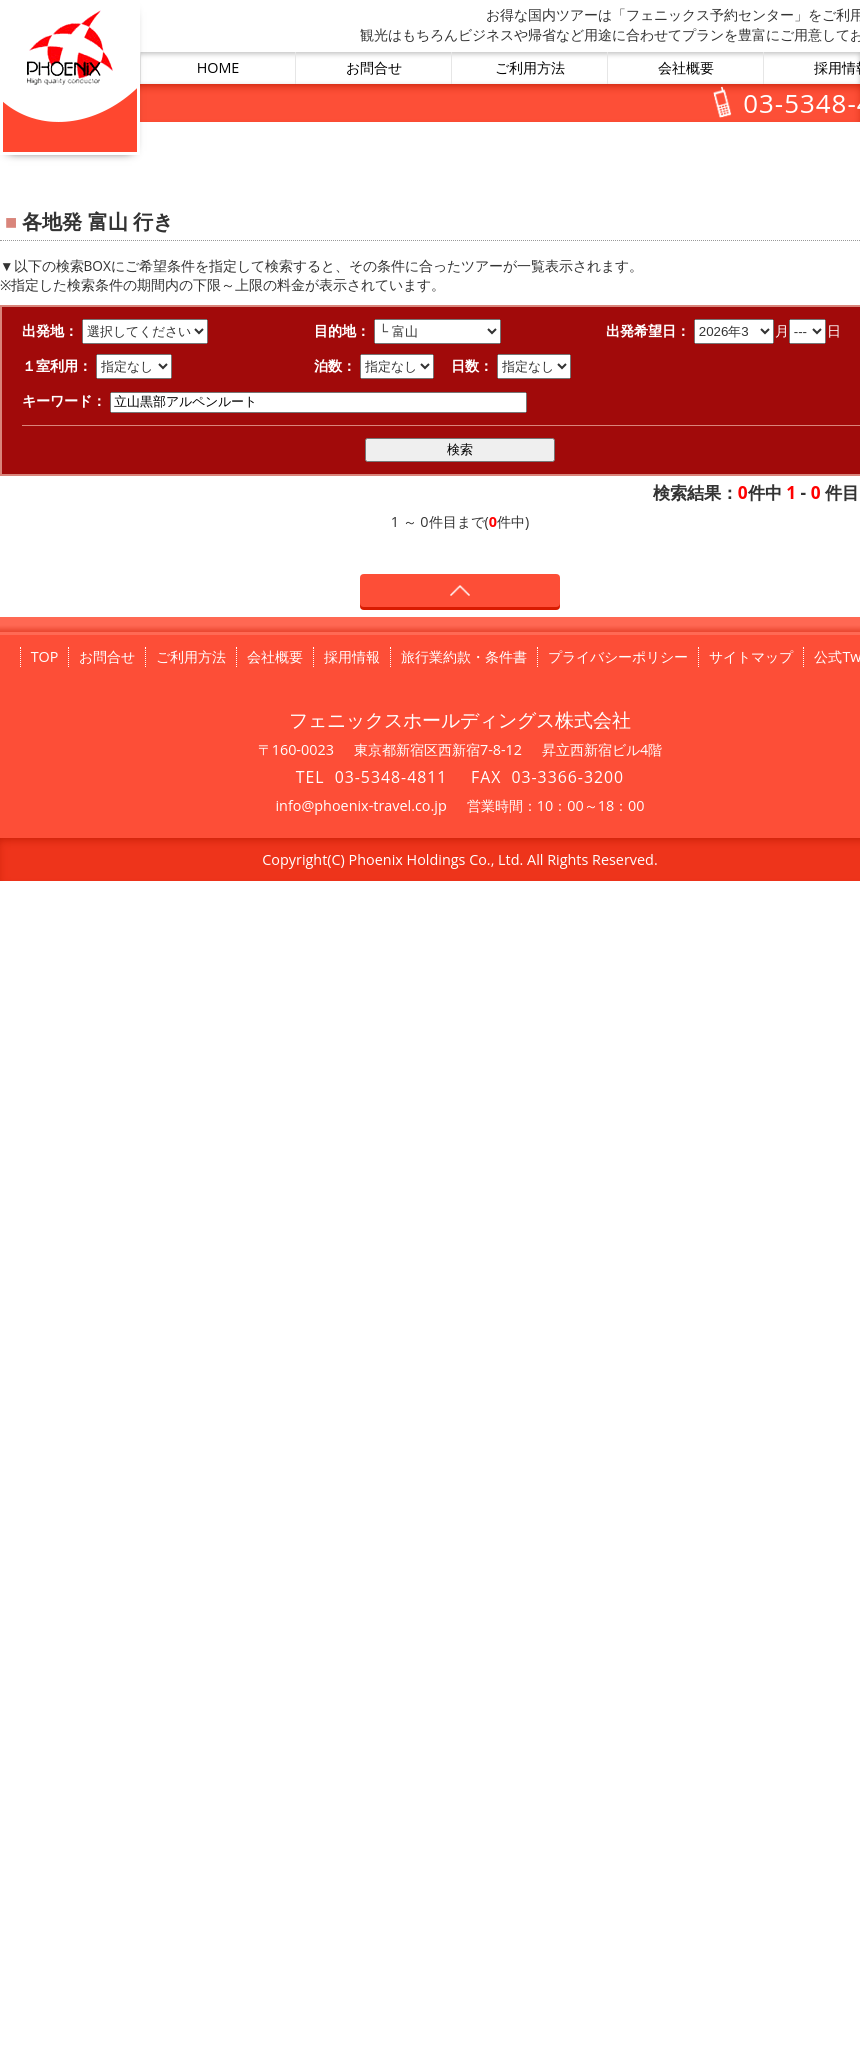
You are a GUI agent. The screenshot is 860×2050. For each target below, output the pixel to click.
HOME (218, 67)
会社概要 (686, 67)
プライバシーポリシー (618, 656)
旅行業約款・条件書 (464, 656)
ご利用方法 (530, 67)
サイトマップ (751, 656)
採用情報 (352, 656)
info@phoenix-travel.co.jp (360, 805)
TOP (45, 656)
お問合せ (374, 67)
